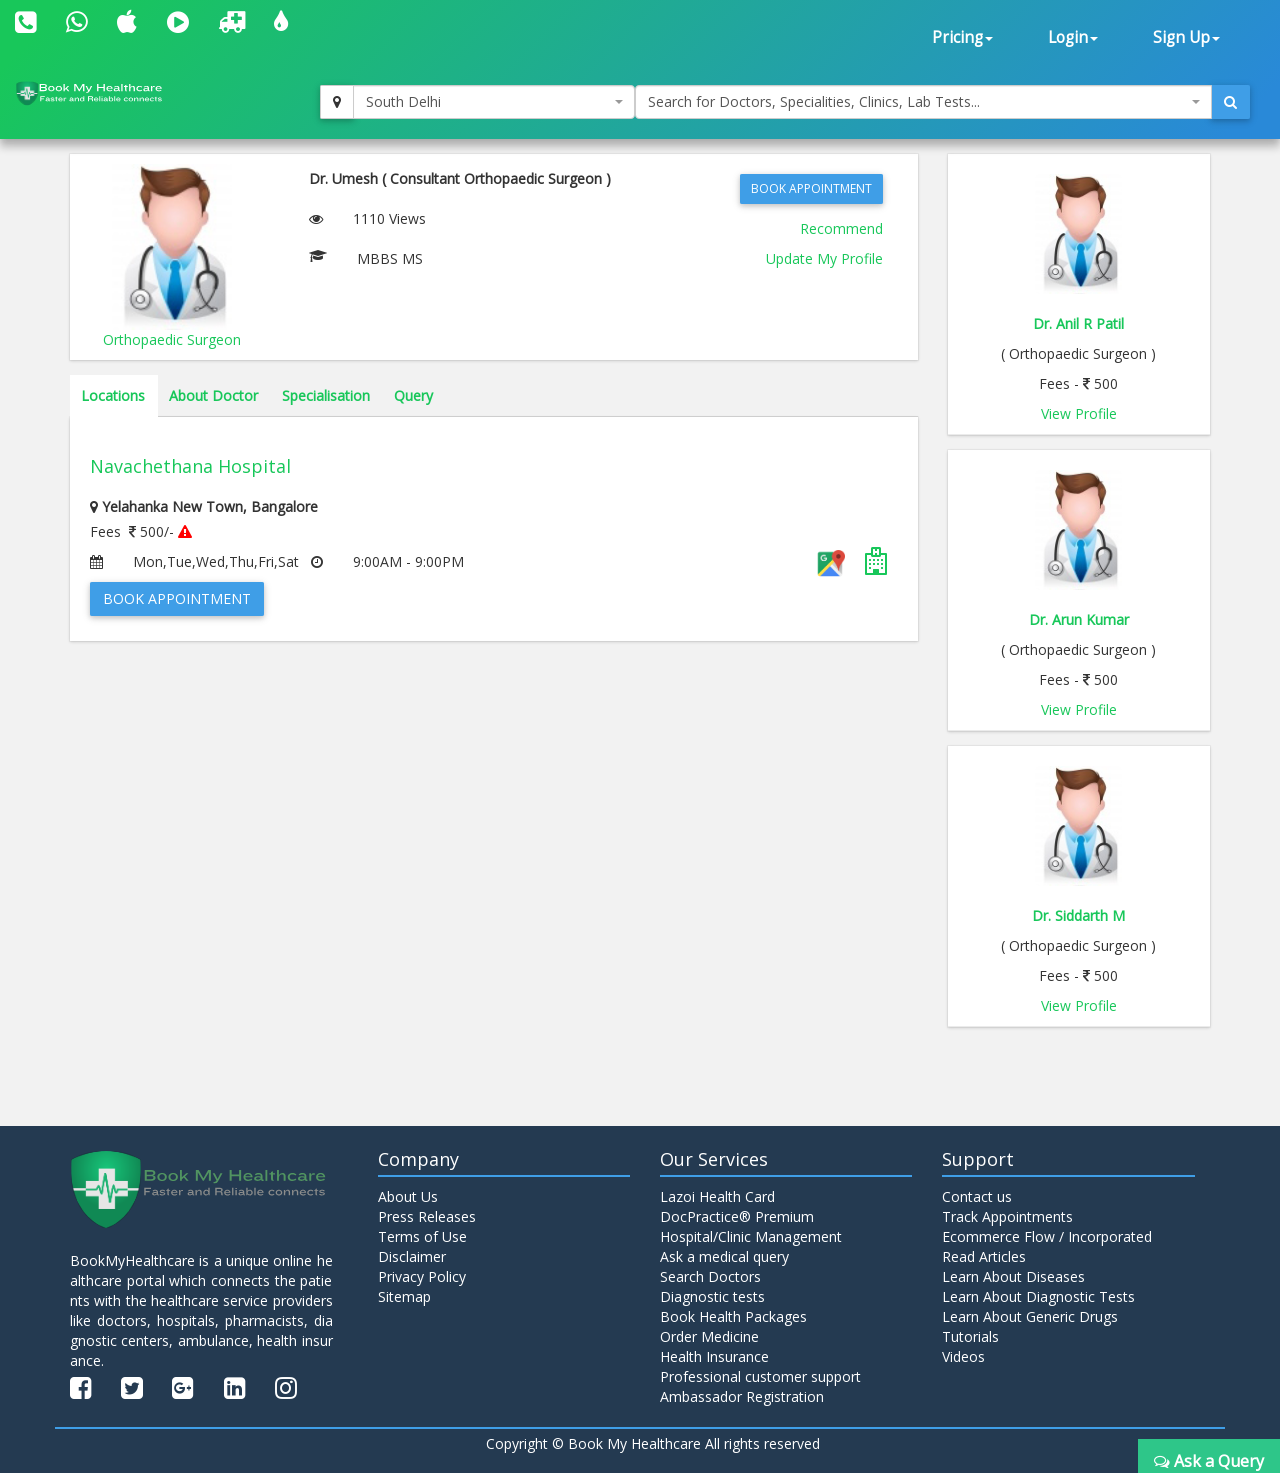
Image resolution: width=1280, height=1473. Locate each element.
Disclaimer (412, 1256)
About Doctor (213, 395)
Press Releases (427, 1216)
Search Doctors (710, 1276)
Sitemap (404, 1296)
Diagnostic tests (712, 1296)
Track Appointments (1007, 1216)
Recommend (841, 228)
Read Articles (984, 1256)
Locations (113, 395)
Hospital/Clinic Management (751, 1236)
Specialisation (326, 395)
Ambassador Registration (742, 1396)
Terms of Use (422, 1236)
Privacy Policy (422, 1276)
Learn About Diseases (1013, 1276)
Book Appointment (811, 188)
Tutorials (970, 1336)
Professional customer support (760, 1376)
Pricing (962, 37)
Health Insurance (714, 1356)
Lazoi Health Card (717, 1196)
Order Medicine (709, 1336)
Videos (963, 1356)
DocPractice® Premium (737, 1216)
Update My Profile (824, 258)
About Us (408, 1196)
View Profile (1079, 413)
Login (1073, 37)
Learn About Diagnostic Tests (1038, 1296)
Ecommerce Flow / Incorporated (1047, 1236)
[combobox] (494, 102)
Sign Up (1186, 37)
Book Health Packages (733, 1316)
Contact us (977, 1196)
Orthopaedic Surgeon (172, 339)
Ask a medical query (724, 1256)
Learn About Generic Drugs (1030, 1316)
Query (413, 395)
